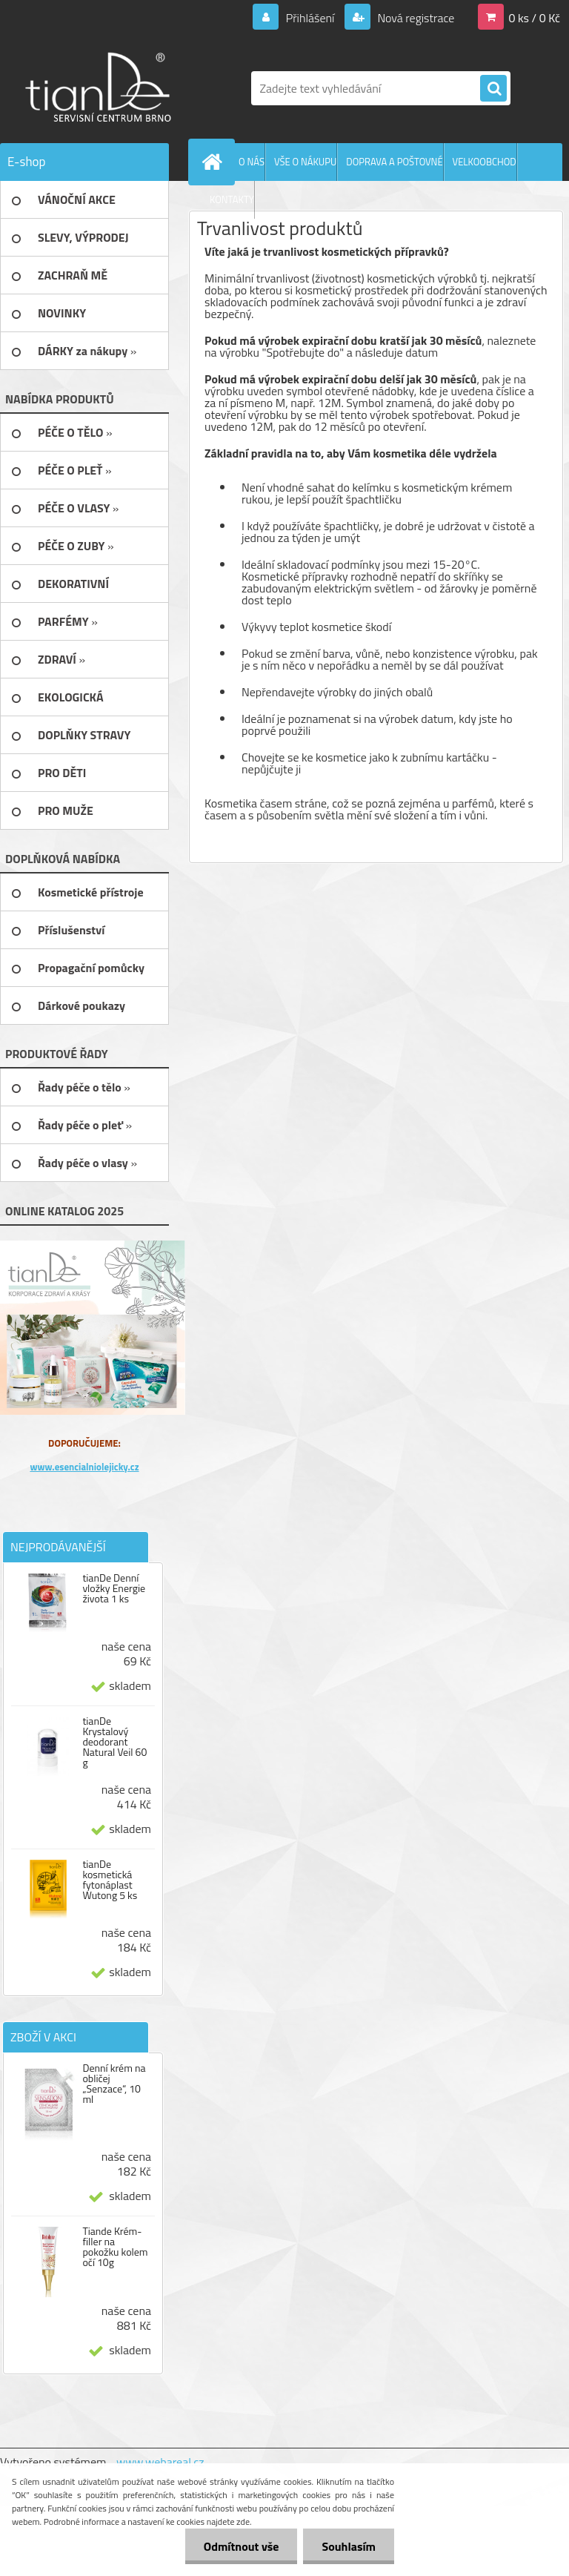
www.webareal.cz (160, 2462)
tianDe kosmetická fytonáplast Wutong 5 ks (109, 1879)
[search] (493, 89)
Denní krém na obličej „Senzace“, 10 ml (113, 2083)
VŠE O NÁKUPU (305, 161)
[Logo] (102, 88)
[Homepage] (215, 161)
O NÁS (251, 161)
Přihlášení (310, 18)
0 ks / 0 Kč (534, 18)
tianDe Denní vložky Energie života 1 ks (113, 1588)
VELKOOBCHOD (484, 161)
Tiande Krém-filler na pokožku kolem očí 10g (114, 2247)
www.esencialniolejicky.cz (84, 1466)
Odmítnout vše (241, 2546)
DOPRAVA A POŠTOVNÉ (394, 161)
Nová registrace (415, 18)
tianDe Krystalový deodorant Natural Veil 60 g (114, 1742)
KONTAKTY (232, 199)
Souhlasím (349, 2546)
